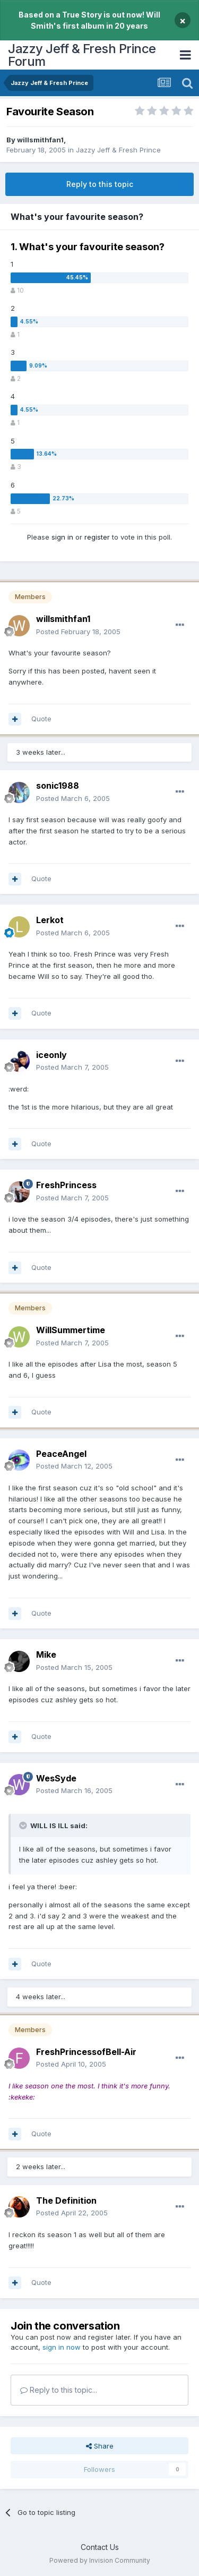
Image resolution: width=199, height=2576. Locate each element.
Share (100, 2446)
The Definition (66, 2200)
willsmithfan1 (40, 139)
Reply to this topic (99, 184)
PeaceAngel (61, 1453)
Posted (78, 631)
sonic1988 (57, 785)
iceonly (51, 1055)
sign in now (61, 2347)
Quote (41, 718)
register (97, 537)
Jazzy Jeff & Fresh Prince (118, 150)
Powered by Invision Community (99, 2560)
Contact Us (100, 2547)
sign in (62, 537)
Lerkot (50, 920)
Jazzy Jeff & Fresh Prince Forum (82, 55)
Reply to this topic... (58, 2389)
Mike (46, 1654)
